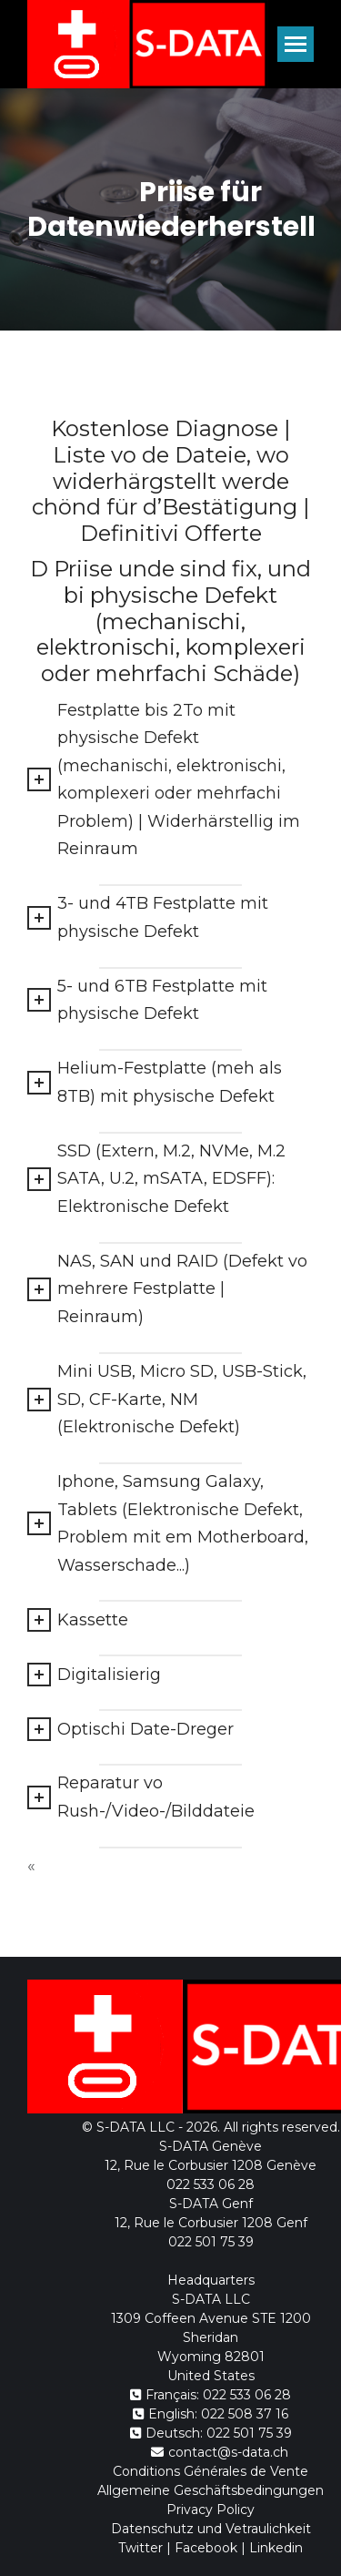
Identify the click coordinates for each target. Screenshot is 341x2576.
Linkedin (276, 2548)
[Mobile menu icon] (295, 44)
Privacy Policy (210, 2509)
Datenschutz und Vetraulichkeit (211, 2528)
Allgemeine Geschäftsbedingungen (210, 2490)
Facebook (206, 2548)
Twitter (140, 2548)
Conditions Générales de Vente (210, 2471)
